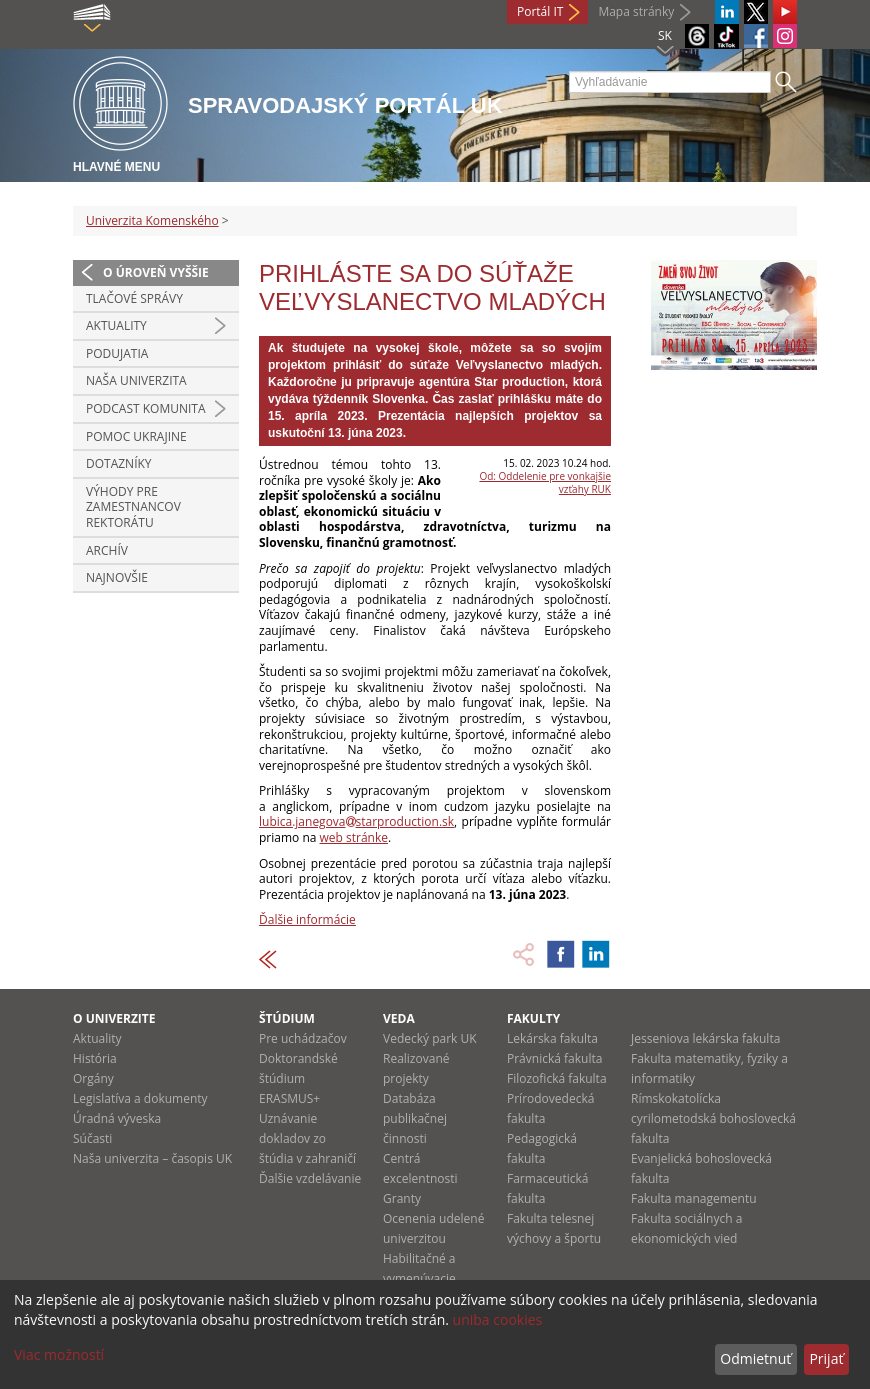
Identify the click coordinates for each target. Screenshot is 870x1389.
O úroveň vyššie (156, 272)
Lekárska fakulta (552, 1038)
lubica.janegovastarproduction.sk (356, 821)
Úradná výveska (117, 1118)
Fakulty (533, 1018)
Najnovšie (117, 577)
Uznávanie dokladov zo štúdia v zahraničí (307, 1138)
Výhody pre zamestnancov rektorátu (133, 507)
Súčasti (92, 1138)
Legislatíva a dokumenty (140, 1098)
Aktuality (116, 325)
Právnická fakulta (554, 1058)
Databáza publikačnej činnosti (415, 1118)
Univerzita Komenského (152, 220)
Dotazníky (119, 463)
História (95, 1058)
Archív (107, 550)
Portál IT (540, 11)
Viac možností (59, 1354)
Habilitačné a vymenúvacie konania (419, 1278)
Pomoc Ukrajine (136, 436)
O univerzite (114, 1018)
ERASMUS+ (289, 1098)
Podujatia (117, 353)
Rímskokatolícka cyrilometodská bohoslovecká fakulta (713, 1118)
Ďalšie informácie (307, 919)
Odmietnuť (755, 1358)
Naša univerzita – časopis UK (152, 1158)
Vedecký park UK (430, 1038)
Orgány (93, 1078)
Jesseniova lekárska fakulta (705, 1038)
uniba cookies (498, 1319)
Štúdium (287, 1018)
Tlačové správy (134, 298)
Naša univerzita (136, 380)
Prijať (826, 1358)
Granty (402, 1198)
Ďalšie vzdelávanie (310, 1178)
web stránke (354, 837)
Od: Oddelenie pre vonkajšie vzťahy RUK (545, 482)
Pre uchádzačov (303, 1038)
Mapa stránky (636, 11)
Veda (399, 1018)
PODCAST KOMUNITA (146, 408)
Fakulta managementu (694, 1198)
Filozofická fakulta (557, 1078)
